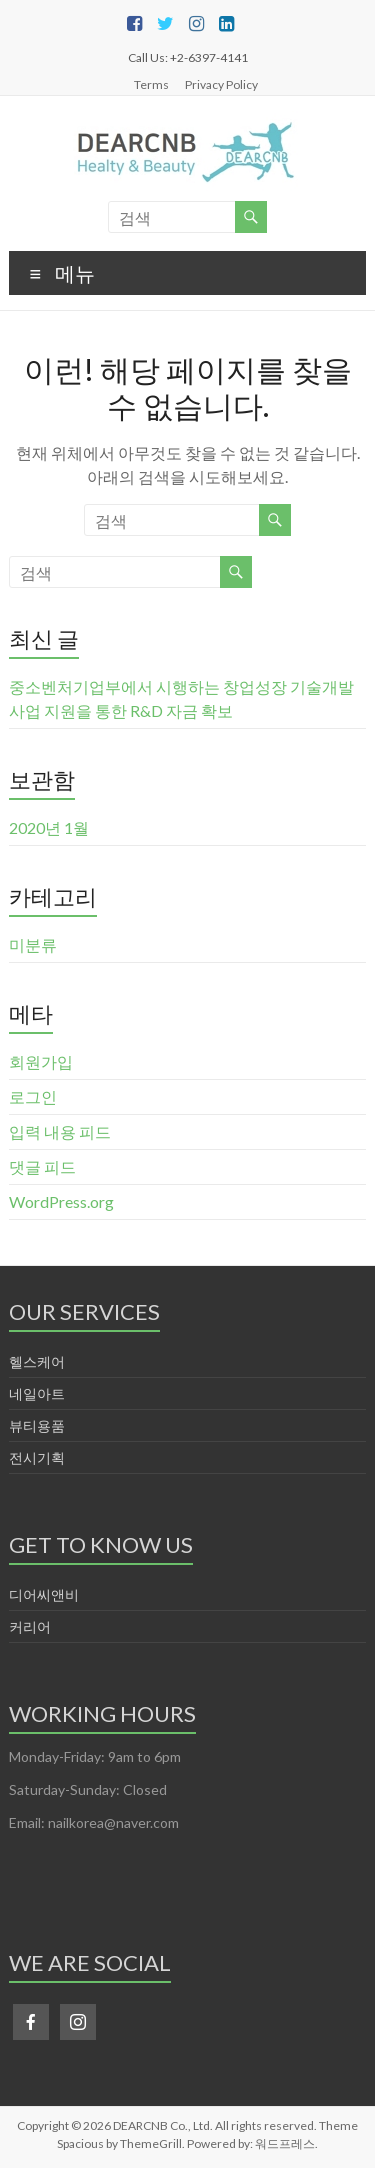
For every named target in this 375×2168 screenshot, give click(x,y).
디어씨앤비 (44, 1594)
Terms (151, 84)
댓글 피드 (42, 1166)
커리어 (30, 1626)
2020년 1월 (49, 827)
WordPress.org (61, 1201)
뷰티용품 (37, 1425)
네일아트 (37, 1393)
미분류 (33, 944)
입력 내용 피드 (60, 1131)
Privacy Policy (221, 84)
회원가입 (41, 1061)
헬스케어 (37, 1361)
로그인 (33, 1096)
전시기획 (37, 1457)
